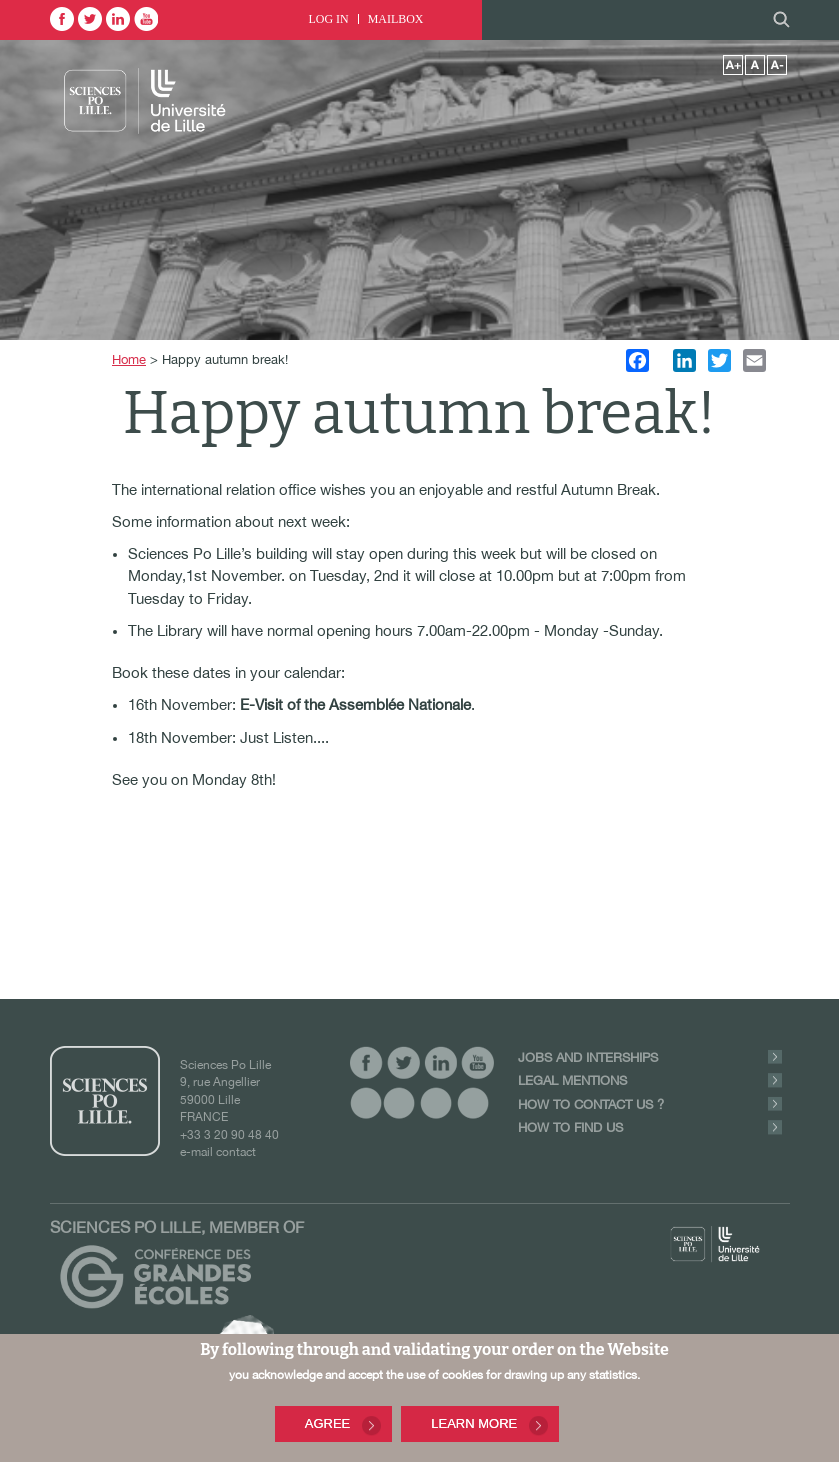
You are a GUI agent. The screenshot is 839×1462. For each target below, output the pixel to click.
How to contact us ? (591, 1104)
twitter (90, 19)
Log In (329, 19)
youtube (146, 19)
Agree (328, 1425)
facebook (62, 19)
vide (366, 1102)
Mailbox (396, 19)
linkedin (118, 19)
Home (129, 359)
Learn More (474, 1425)
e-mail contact (218, 1151)
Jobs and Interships (588, 1057)
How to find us (570, 1127)
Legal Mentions (572, 1080)
